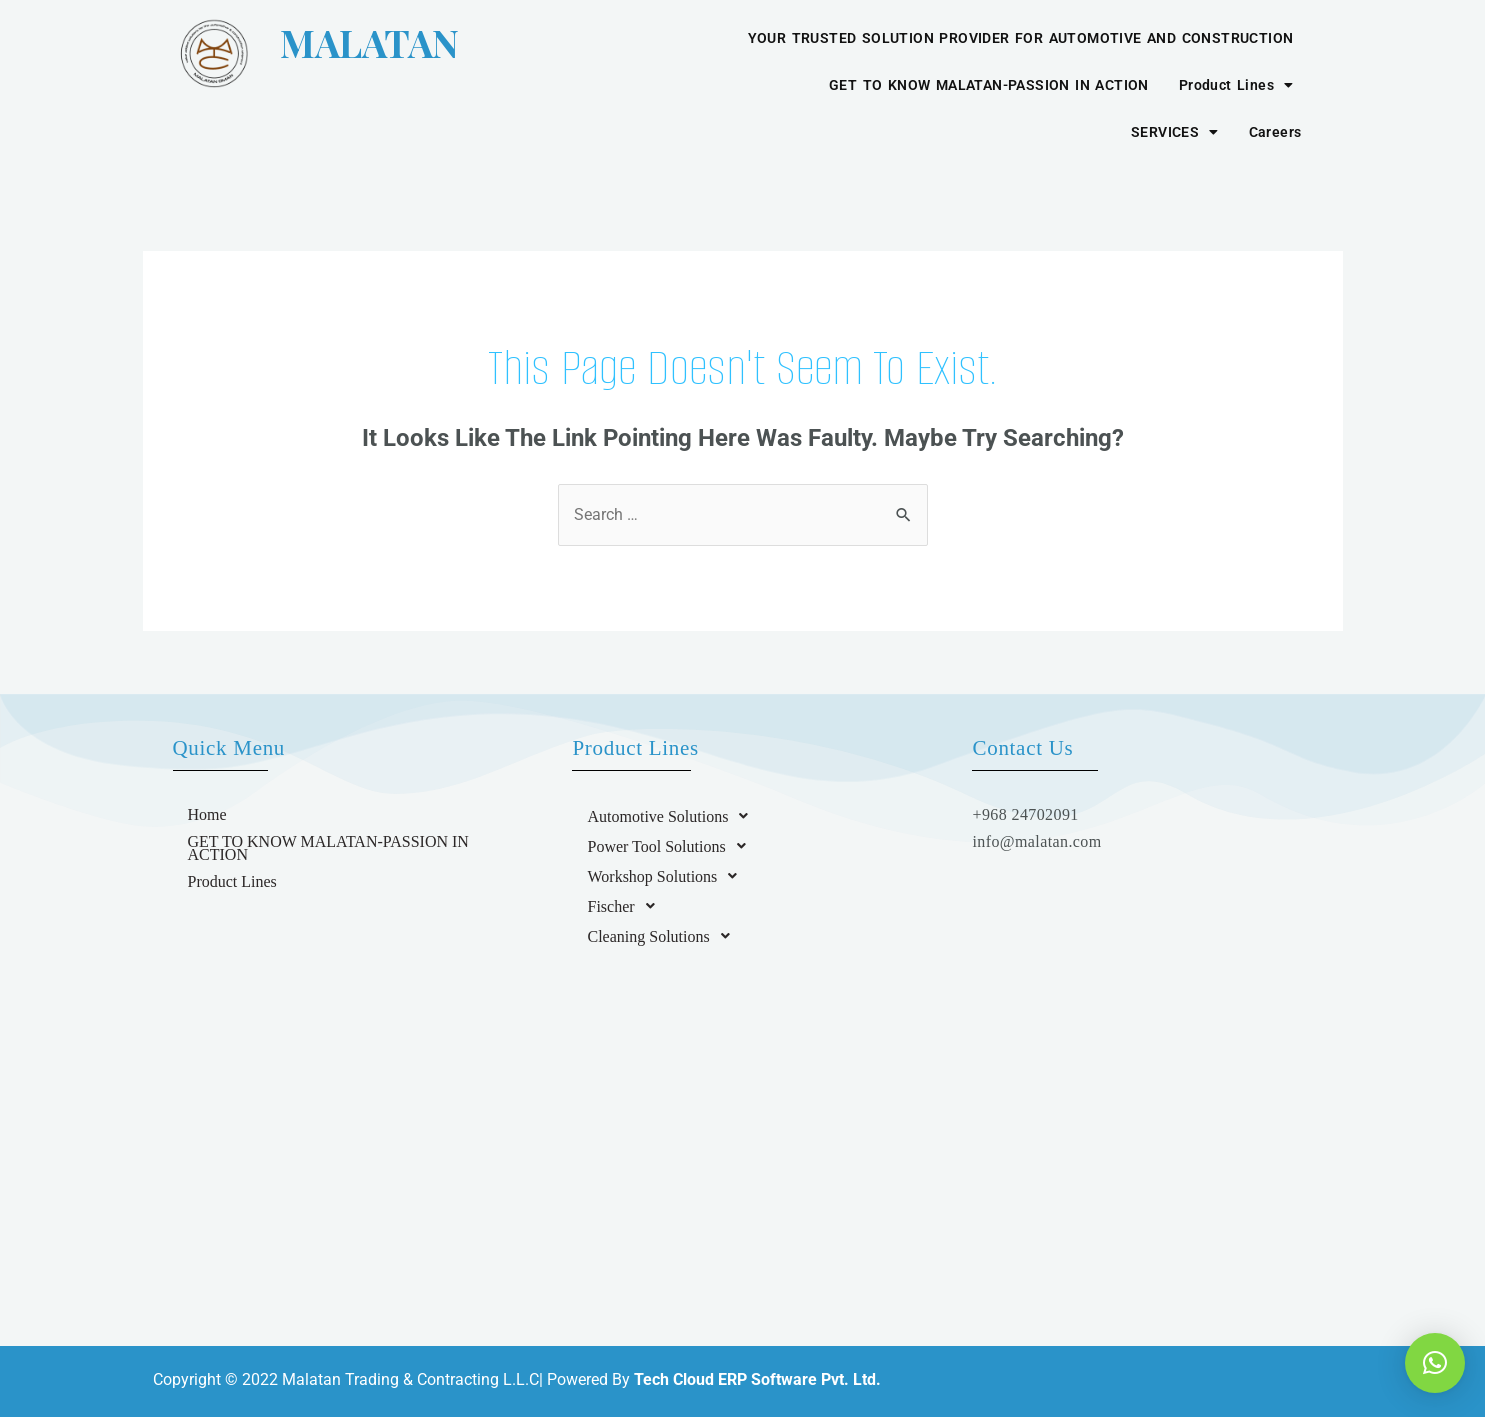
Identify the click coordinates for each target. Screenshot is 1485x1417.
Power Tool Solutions (671, 846)
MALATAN (334, 42)
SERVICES (1175, 132)
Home (207, 814)
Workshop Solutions (667, 876)
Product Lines (1236, 85)
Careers (1275, 132)
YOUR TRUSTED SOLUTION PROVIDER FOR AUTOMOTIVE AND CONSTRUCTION (1021, 38)
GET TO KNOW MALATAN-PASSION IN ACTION (989, 85)
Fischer (626, 906)
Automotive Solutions (673, 816)
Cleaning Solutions (663, 936)
